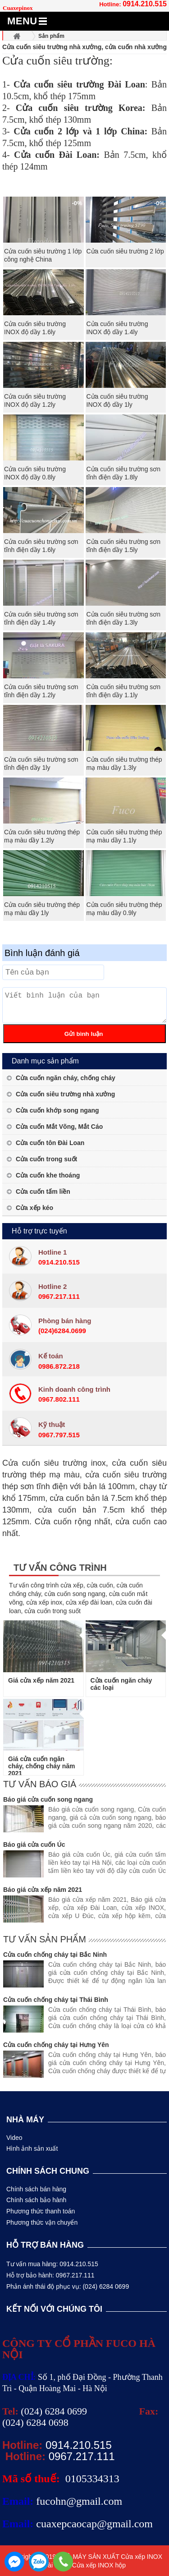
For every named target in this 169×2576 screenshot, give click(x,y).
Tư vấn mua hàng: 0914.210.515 (52, 2264)
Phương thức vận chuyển (42, 2222)
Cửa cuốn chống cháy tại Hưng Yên (56, 2044)
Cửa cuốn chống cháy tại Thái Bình (55, 1999)
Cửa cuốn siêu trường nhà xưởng (65, 1094)
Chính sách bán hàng (36, 2189)
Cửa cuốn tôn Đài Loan (50, 1142)
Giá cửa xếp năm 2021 (41, 1680)
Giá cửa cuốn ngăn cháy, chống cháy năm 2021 (41, 1766)
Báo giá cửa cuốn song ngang (48, 1799)
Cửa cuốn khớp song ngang (57, 1110)
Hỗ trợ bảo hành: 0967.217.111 (50, 2275)
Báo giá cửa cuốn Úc (34, 1844)
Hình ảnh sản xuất (32, 2148)
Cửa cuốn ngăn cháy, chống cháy (65, 1077)
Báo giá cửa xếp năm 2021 (42, 1889)
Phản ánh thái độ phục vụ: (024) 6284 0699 (67, 2286)
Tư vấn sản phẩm (44, 1939)
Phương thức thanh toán (40, 2211)
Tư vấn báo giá (39, 1784)
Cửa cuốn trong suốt (46, 1159)
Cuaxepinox (17, 8)
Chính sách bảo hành (36, 2199)
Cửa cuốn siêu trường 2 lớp (125, 251)
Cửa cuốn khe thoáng (48, 1175)
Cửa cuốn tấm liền (43, 1191)
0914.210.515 (145, 4)
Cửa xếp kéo (34, 1207)
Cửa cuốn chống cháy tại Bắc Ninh (55, 1954)
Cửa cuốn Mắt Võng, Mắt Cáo (59, 1126)
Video (14, 2137)
